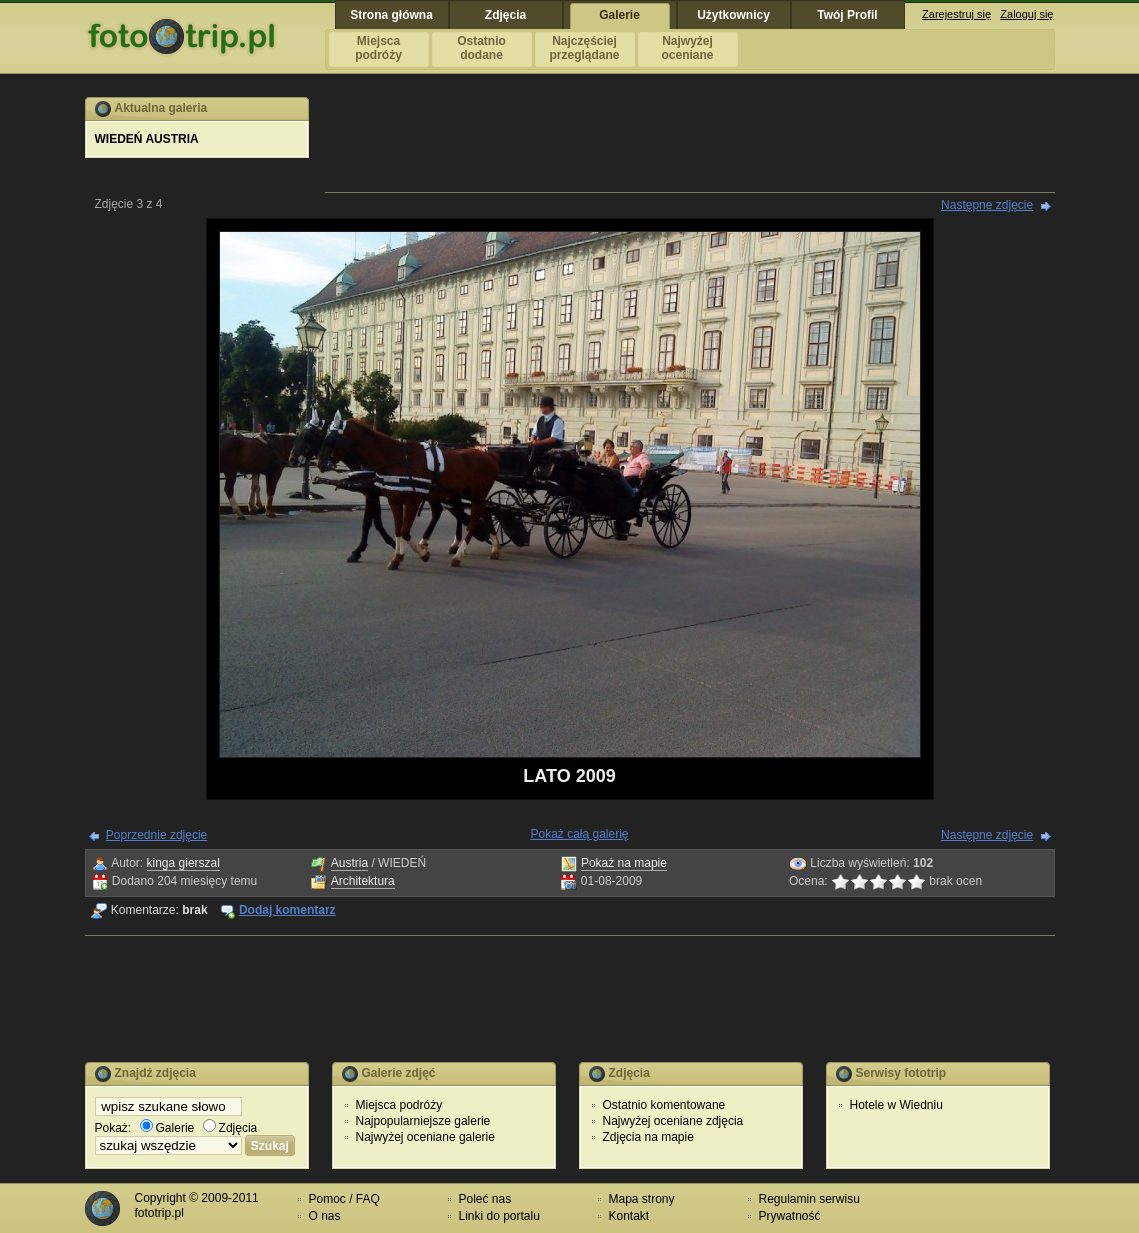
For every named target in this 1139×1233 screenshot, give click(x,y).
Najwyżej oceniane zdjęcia (673, 1121)
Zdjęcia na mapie (648, 1137)
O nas (325, 1216)
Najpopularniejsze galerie (423, 1121)
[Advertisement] (690, 142)
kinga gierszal (183, 863)
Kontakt (629, 1216)
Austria (349, 863)
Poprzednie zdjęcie (156, 835)
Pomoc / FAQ (344, 1199)
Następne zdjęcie (987, 205)
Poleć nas (485, 1199)
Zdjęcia (230, 1128)
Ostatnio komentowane (664, 1105)
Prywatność (790, 1216)
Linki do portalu (499, 1216)
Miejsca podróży (399, 1105)
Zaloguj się (1026, 14)
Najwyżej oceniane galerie (425, 1137)
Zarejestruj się (956, 14)
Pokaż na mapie (624, 863)
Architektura (363, 881)
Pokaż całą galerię (579, 834)
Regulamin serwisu (809, 1199)
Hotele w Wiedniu (896, 1105)
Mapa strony (642, 1199)
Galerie (167, 1128)
